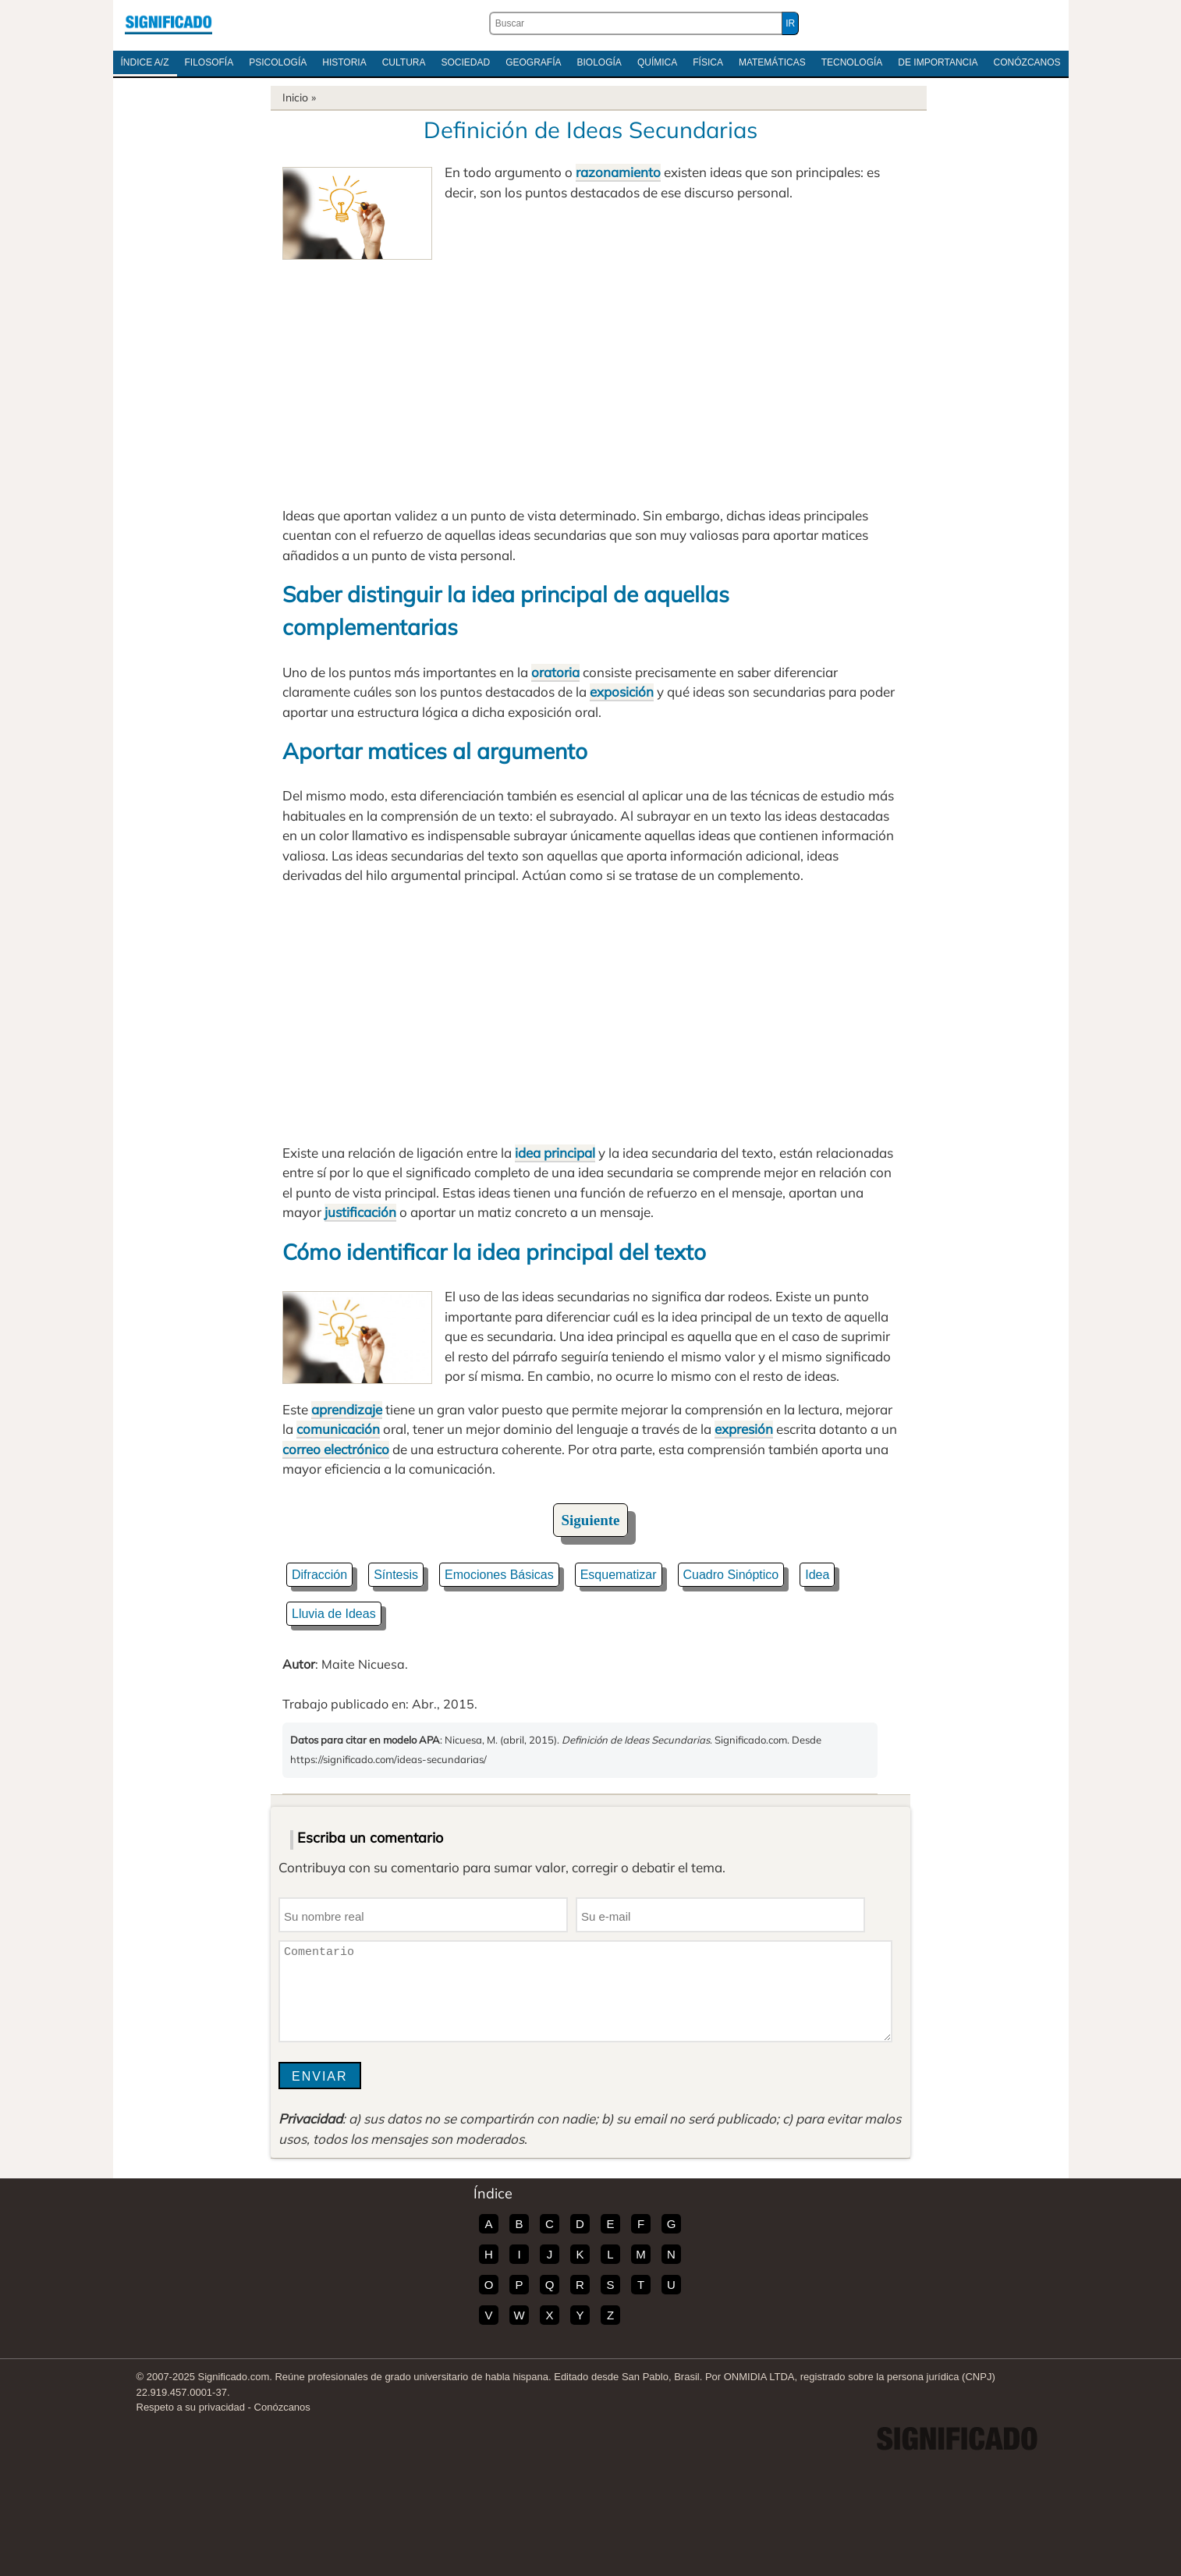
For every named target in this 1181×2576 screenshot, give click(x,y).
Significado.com (168, 23)
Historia (344, 62)
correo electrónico (335, 1449)
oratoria (555, 672)
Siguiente (591, 1520)
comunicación (338, 1429)
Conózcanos (1027, 62)
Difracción (319, 1574)
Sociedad (465, 62)
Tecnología (852, 62)
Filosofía (209, 62)
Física (708, 62)
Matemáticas (772, 62)
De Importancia (937, 62)
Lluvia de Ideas (334, 1613)
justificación (360, 1212)
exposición (622, 691)
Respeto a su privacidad (191, 2407)
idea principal (555, 1152)
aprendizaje (346, 1409)
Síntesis (396, 1574)
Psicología (278, 62)
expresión (744, 1429)
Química (657, 62)
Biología (599, 62)
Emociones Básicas (499, 1574)
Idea (817, 1574)
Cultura (404, 62)
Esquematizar (618, 1574)
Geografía (533, 62)
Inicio (295, 97)
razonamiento (618, 172)
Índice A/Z (145, 62)
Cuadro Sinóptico (731, 1574)
